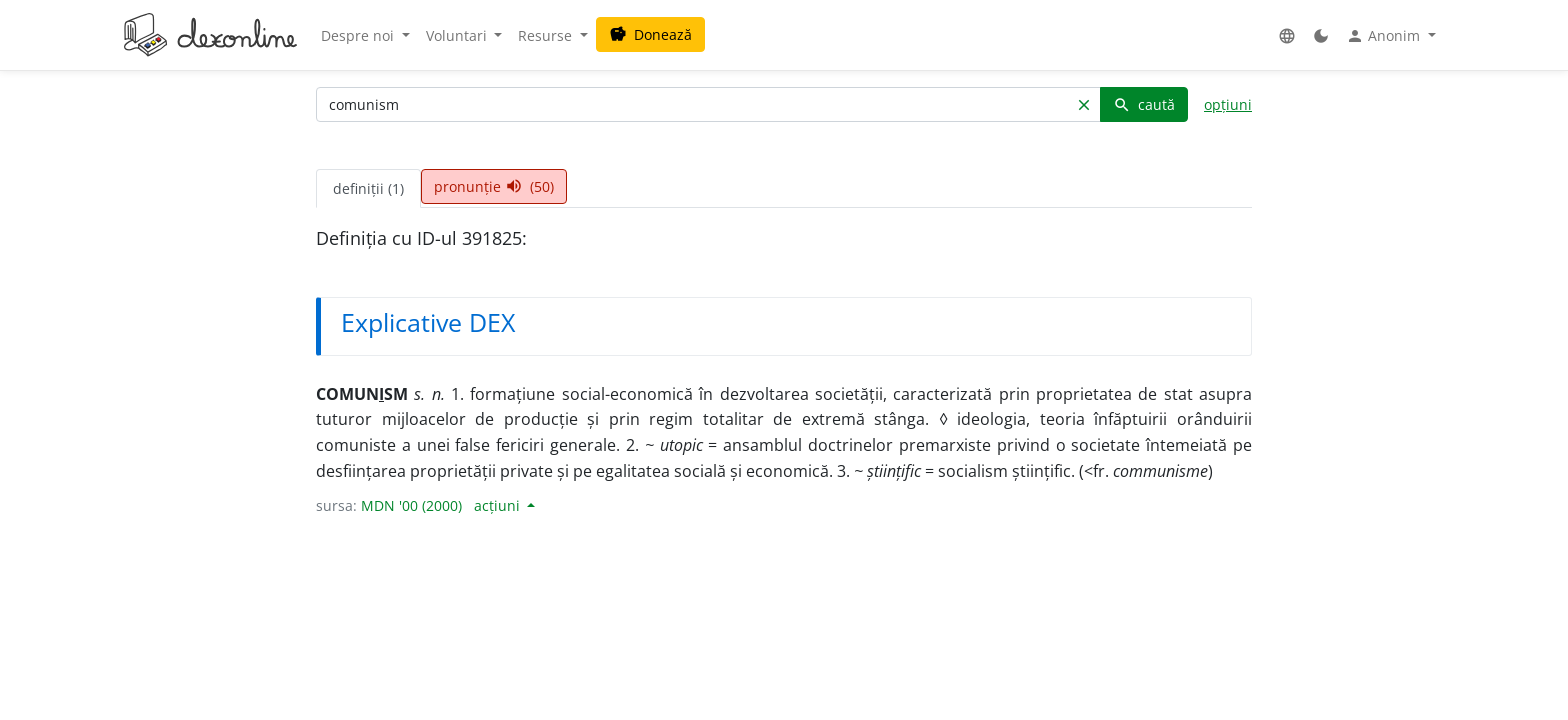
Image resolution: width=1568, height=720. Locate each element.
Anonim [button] (1385, 36)
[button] (1287, 35)
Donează (650, 34)
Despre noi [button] (359, 35)
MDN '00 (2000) (411, 505)
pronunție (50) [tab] (494, 186)
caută (1144, 104)
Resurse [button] (547, 35)
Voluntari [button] (458, 35)
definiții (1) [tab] (368, 188)
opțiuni (1228, 104)
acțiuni (499, 505)
